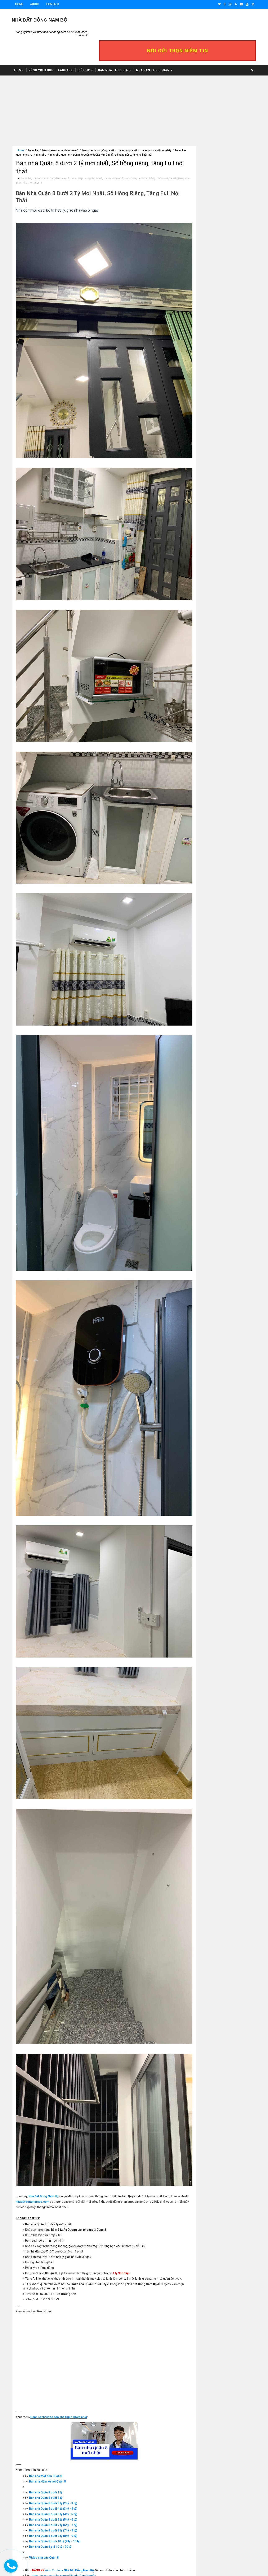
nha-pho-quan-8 (73, 133)
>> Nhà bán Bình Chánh (200, 724)
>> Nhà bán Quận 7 (197, 678)
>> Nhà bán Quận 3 (197, 664)
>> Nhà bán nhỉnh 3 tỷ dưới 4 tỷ (205, 148)
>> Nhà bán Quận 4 (197, 668)
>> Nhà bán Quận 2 (197, 661)
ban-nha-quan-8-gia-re (32, 133)
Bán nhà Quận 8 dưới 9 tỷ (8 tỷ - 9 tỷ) (55, 2331)
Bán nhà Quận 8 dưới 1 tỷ (48, 2288)
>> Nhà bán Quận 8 (197, 682)
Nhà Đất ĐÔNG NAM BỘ (41, 20)
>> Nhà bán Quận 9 (197, 685)
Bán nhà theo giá (115, 48)
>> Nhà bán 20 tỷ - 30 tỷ (200, 176)
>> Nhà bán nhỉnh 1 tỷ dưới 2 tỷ (205, 141)
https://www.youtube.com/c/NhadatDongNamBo (66, 2371)
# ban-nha (33, 2448)
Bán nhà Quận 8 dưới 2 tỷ (48, 2293)
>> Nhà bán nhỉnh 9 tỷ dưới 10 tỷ (206, 169)
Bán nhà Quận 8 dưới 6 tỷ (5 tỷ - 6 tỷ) (55, 2315)
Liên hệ (86, 48)
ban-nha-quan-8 (129, 128)
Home (21, 4)
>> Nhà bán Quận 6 (197, 675)
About (36, 4)
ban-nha (35, 128)
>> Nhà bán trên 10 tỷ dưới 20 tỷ (206, 172)
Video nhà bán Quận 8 (46, 2353)
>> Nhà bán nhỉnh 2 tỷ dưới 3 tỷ (205, 144)
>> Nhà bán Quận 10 (198, 689)
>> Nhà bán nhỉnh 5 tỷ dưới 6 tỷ (205, 155)
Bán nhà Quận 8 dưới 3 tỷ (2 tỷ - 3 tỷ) (55, 2299)
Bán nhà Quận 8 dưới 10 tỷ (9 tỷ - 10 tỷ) (57, 2337)
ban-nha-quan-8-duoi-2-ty (158, 128)
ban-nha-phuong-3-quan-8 (100, 128)
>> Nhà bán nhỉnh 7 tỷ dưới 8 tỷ (205, 162)
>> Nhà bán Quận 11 (198, 692)
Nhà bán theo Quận (154, 48)
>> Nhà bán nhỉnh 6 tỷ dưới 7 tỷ (205, 158)
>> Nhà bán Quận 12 (198, 696)
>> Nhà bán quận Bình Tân (202, 699)
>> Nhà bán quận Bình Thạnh (204, 703)
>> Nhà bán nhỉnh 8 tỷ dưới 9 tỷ (205, 165)
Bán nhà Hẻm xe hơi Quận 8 (49, 2277)
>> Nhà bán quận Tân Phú (202, 717)
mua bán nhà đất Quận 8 (100, 2389)
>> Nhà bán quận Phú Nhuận (204, 710)
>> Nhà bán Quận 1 (197, 657)
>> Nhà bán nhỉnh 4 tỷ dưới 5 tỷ (205, 151)
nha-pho (55, 133)
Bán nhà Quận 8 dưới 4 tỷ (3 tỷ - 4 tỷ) (55, 2304)
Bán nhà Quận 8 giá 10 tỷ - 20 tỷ (52, 2342)
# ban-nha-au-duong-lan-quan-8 (63, 2448)
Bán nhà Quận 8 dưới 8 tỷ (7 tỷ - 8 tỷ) (55, 2326)
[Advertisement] (97, 95)
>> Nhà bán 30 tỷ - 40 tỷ (200, 179)
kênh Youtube (65, 2366)
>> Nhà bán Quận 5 (197, 671)
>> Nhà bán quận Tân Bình (202, 713)
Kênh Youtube (43, 48)
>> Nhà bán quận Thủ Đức (202, 721)
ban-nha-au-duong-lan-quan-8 (62, 128)
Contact (54, 4)
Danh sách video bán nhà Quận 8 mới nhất (61, 2212)
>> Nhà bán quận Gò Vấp (201, 707)
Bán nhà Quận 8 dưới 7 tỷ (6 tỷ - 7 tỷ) (55, 2320)
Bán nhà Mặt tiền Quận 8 (47, 2271)
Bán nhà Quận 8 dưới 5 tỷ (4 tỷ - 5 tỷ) (55, 2309)
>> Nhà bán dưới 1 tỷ (198, 137)
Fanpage (67, 48)
